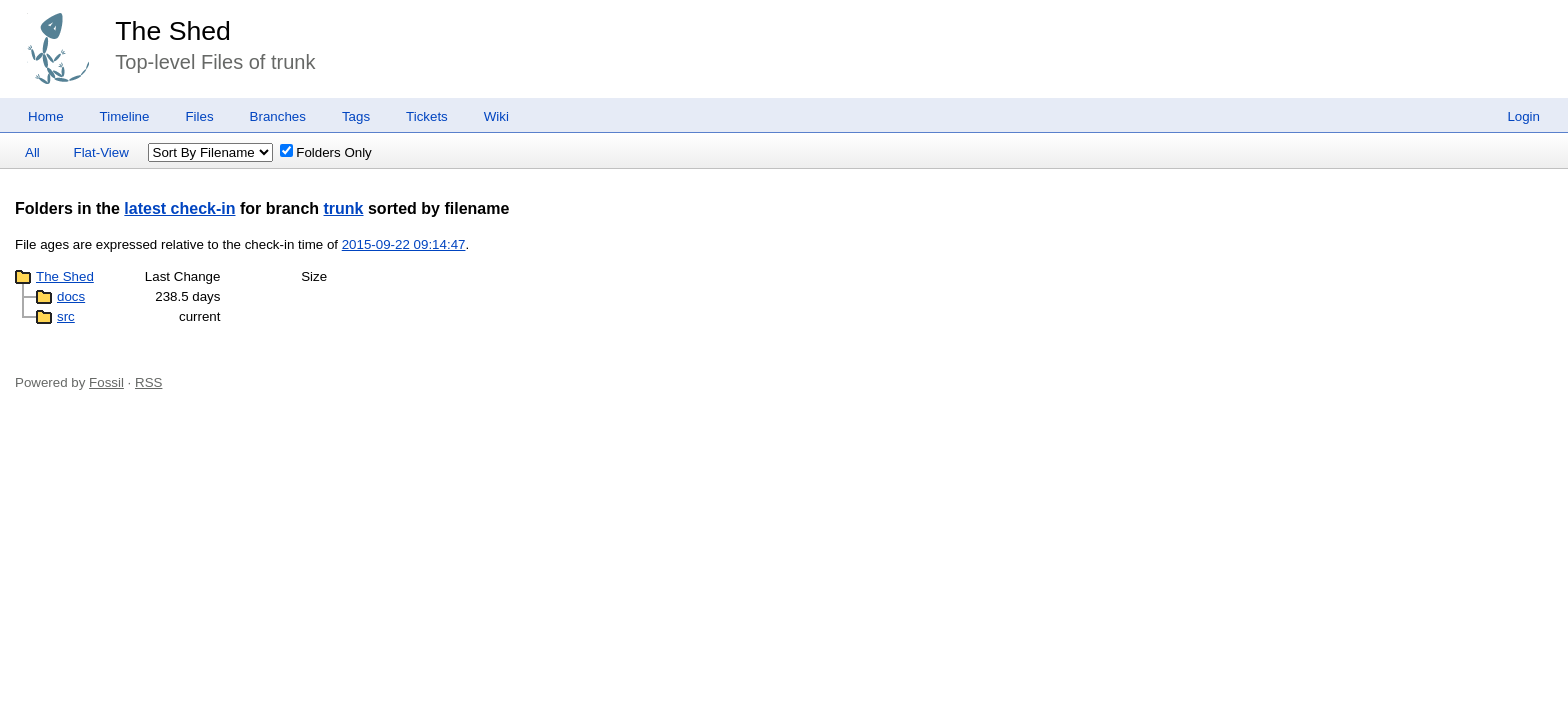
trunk (344, 208)
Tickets (427, 116)
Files (199, 116)
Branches (278, 116)
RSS (148, 382)
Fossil (106, 382)
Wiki (496, 116)
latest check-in (179, 208)
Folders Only (326, 152)
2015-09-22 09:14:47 (404, 244)
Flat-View (101, 152)
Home (46, 116)
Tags (356, 116)
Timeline (125, 116)
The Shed (173, 31)
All (32, 152)
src (66, 316)
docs (71, 296)
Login (1523, 116)
